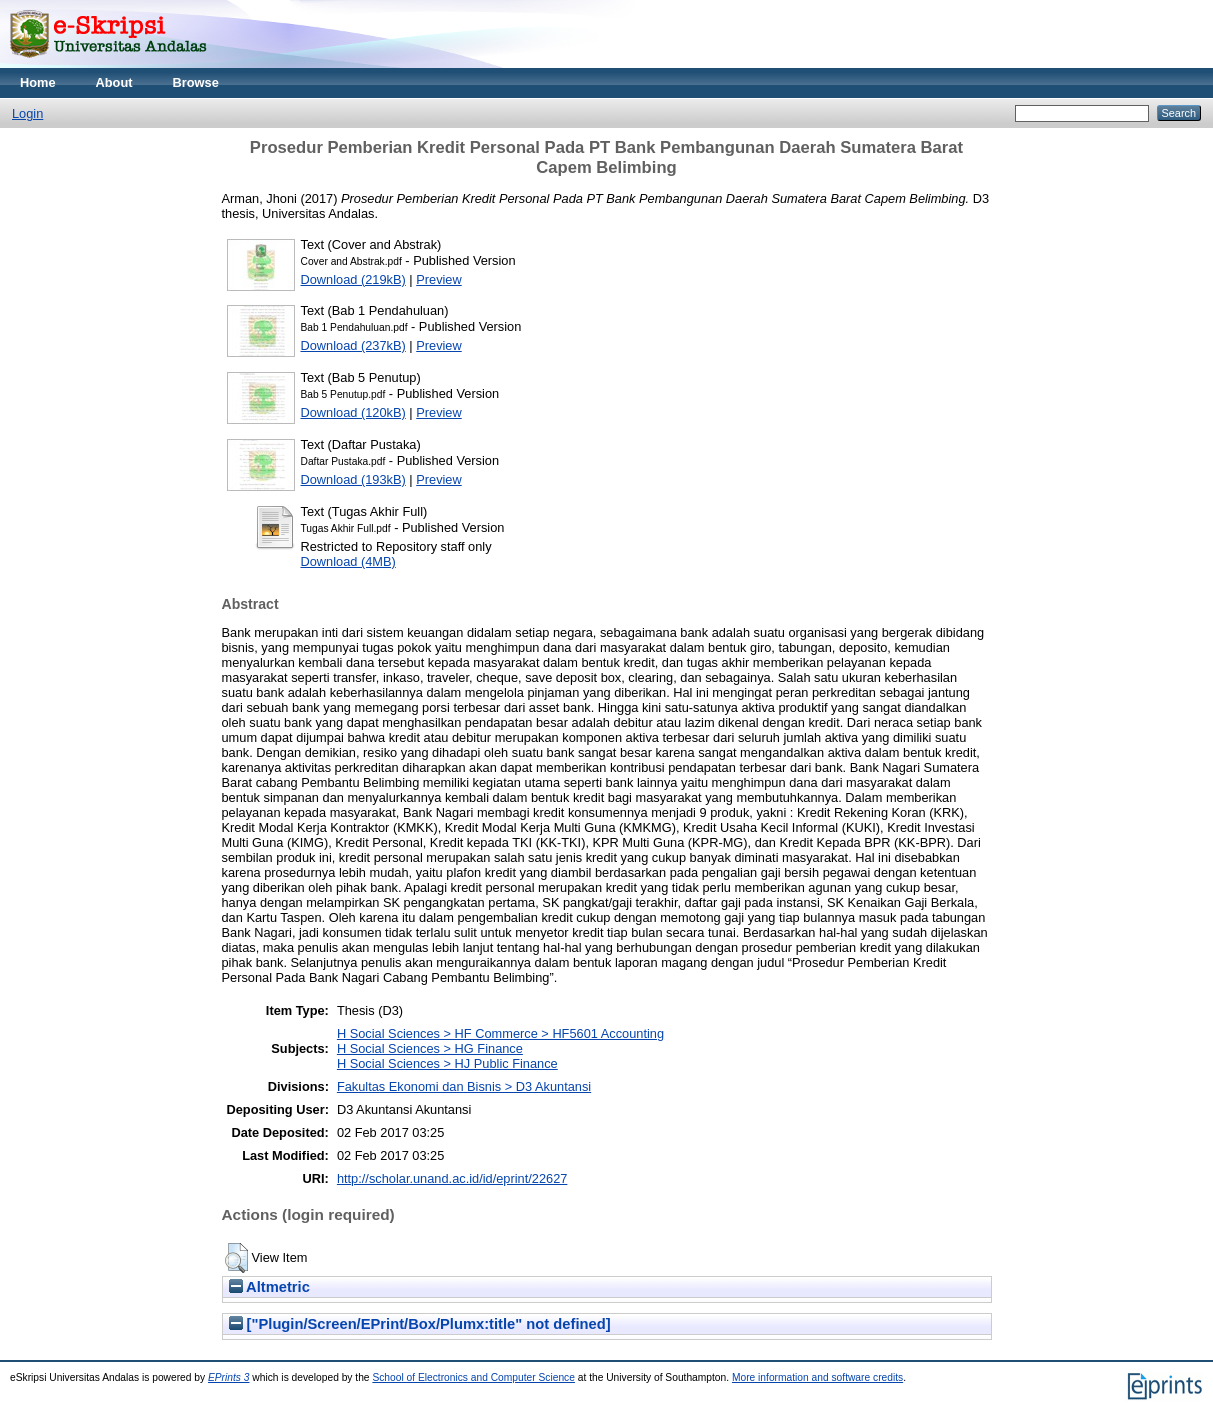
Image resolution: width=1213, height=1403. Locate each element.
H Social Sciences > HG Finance (430, 1048)
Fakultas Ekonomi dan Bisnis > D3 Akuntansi (464, 1086)
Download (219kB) (353, 279)
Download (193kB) (353, 479)
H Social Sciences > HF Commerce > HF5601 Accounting (500, 1033)
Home (38, 82)
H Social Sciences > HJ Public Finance (447, 1063)
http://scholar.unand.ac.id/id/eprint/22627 (452, 1178)
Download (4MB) (348, 561)
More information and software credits (817, 1377)
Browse (196, 82)
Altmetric (269, 1287)
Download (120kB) (353, 412)
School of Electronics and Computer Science (473, 1377)
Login (27, 113)
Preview (439, 279)
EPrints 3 (229, 1377)
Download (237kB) (353, 345)
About (114, 82)
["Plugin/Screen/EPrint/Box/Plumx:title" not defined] (420, 1324)
